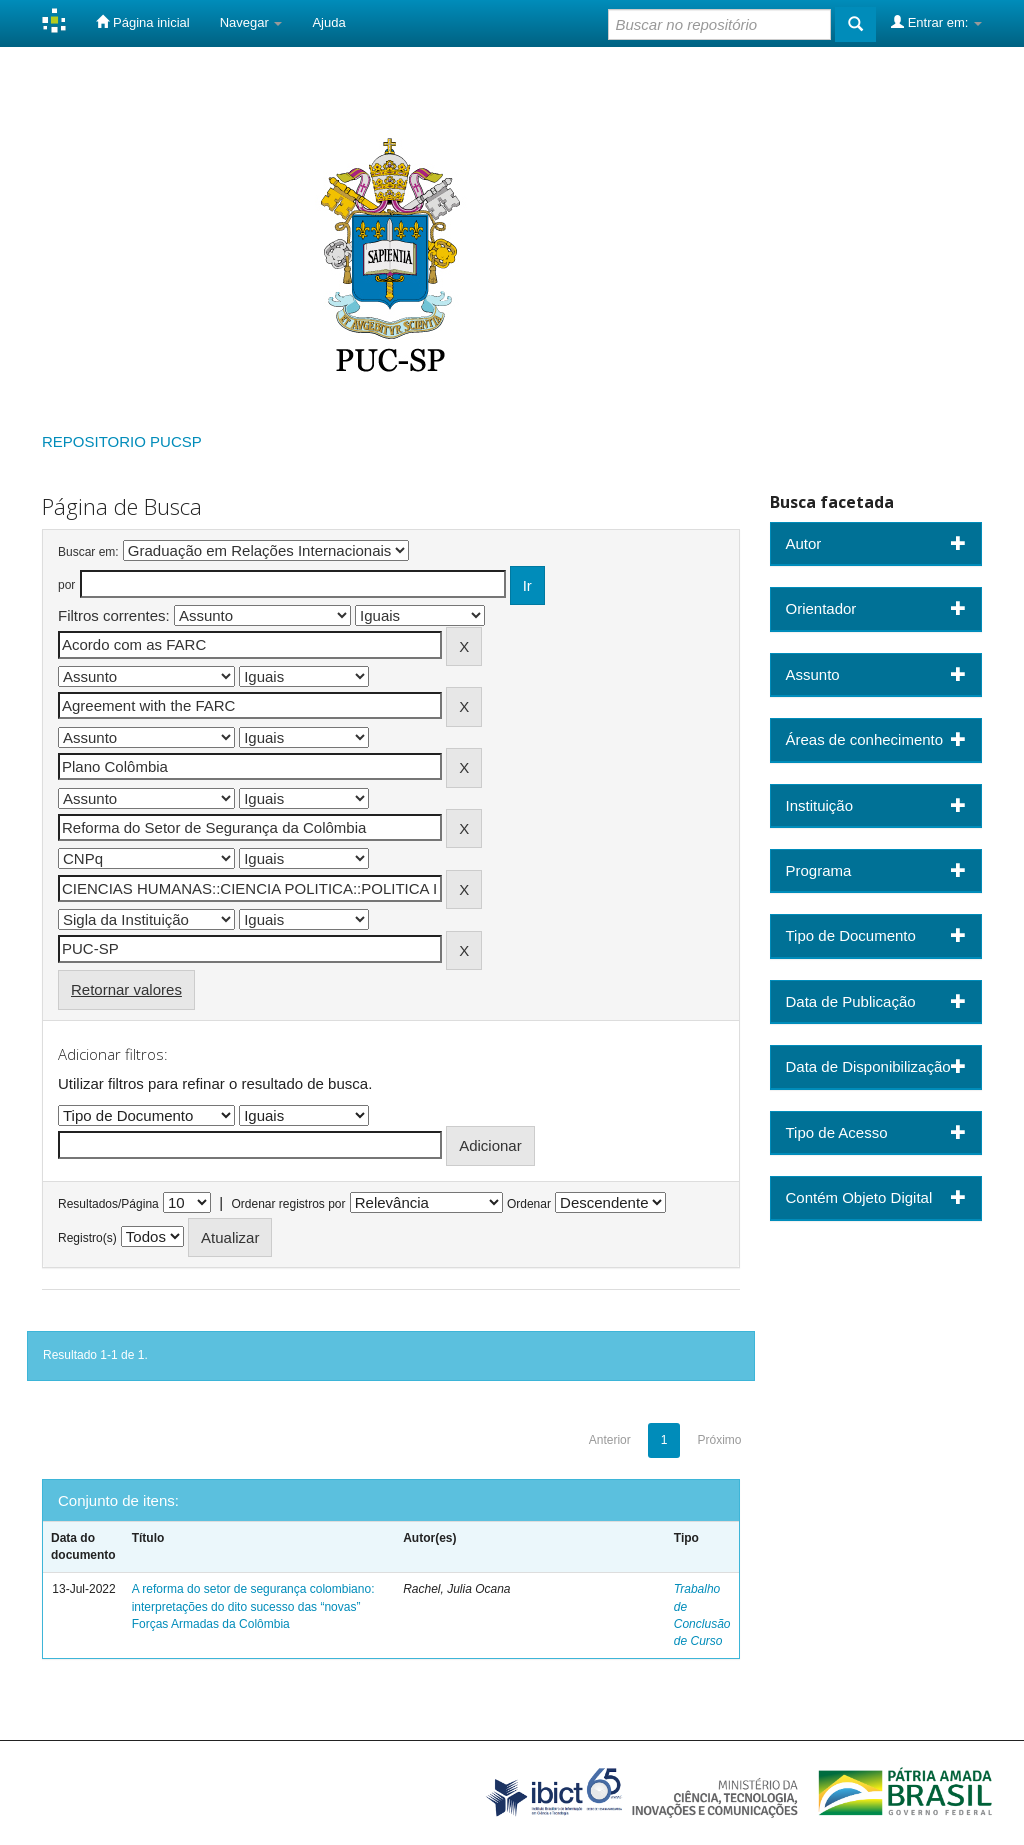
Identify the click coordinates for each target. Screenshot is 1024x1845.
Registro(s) (87, 1238)
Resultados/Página (108, 1204)
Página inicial (142, 22)
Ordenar (529, 1204)
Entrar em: (936, 22)
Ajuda (328, 22)
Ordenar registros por (288, 1204)
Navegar (251, 22)
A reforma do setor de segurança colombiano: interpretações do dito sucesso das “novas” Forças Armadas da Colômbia (253, 1606)
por (66, 585)
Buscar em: (88, 552)
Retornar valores (126, 989)
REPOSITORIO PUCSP (122, 441)
